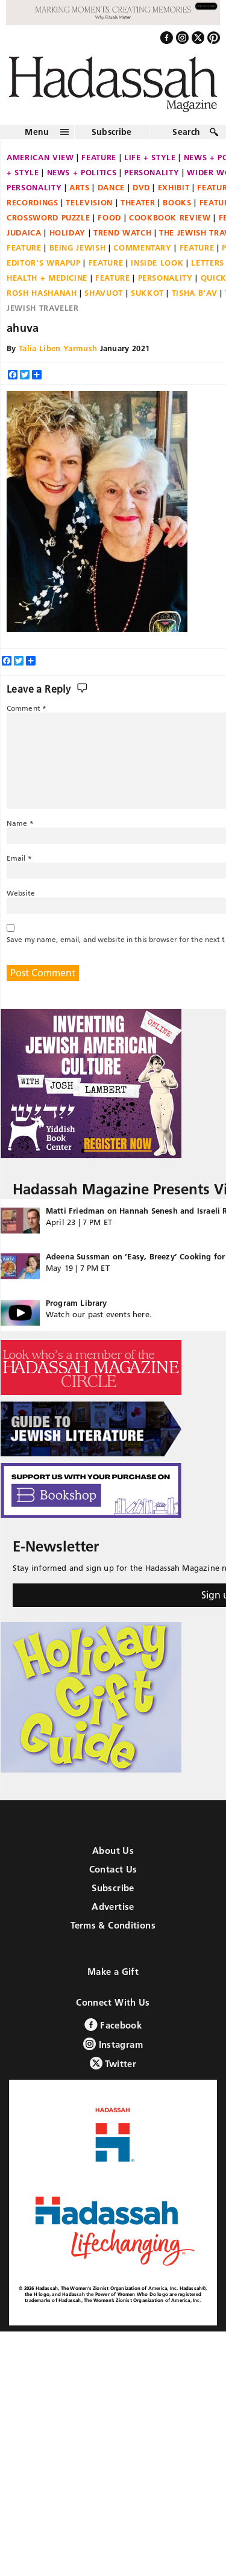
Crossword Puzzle (48, 217)
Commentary (142, 247)
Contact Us (113, 1869)
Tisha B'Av (195, 293)
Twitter (113, 2063)
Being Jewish (77, 247)
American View (40, 157)
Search (186, 131)
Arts (79, 187)
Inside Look (157, 262)
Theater (138, 202)
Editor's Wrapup (44, 262)
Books (177, 202)
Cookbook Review (170, 217)
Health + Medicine (47, 277)
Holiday (67, 232)
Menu (37, 131)
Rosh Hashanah (42, 293)
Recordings (32, 202)
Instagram (113, 2044)
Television (89, 202)
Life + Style (150, 157)
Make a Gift (113, 1971)
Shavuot (103, 293)
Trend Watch (122, 232)
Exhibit (174, 187)
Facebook (113, 2024)
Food (109, 217)
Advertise (113, 1906)
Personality (151, 172)
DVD (141, 187)
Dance (111, 187)
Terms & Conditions (113, 1925)
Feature (98, 157)
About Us (113, 1850)
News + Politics (82, 172)
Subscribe (112, 131)
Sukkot (147, 293)
